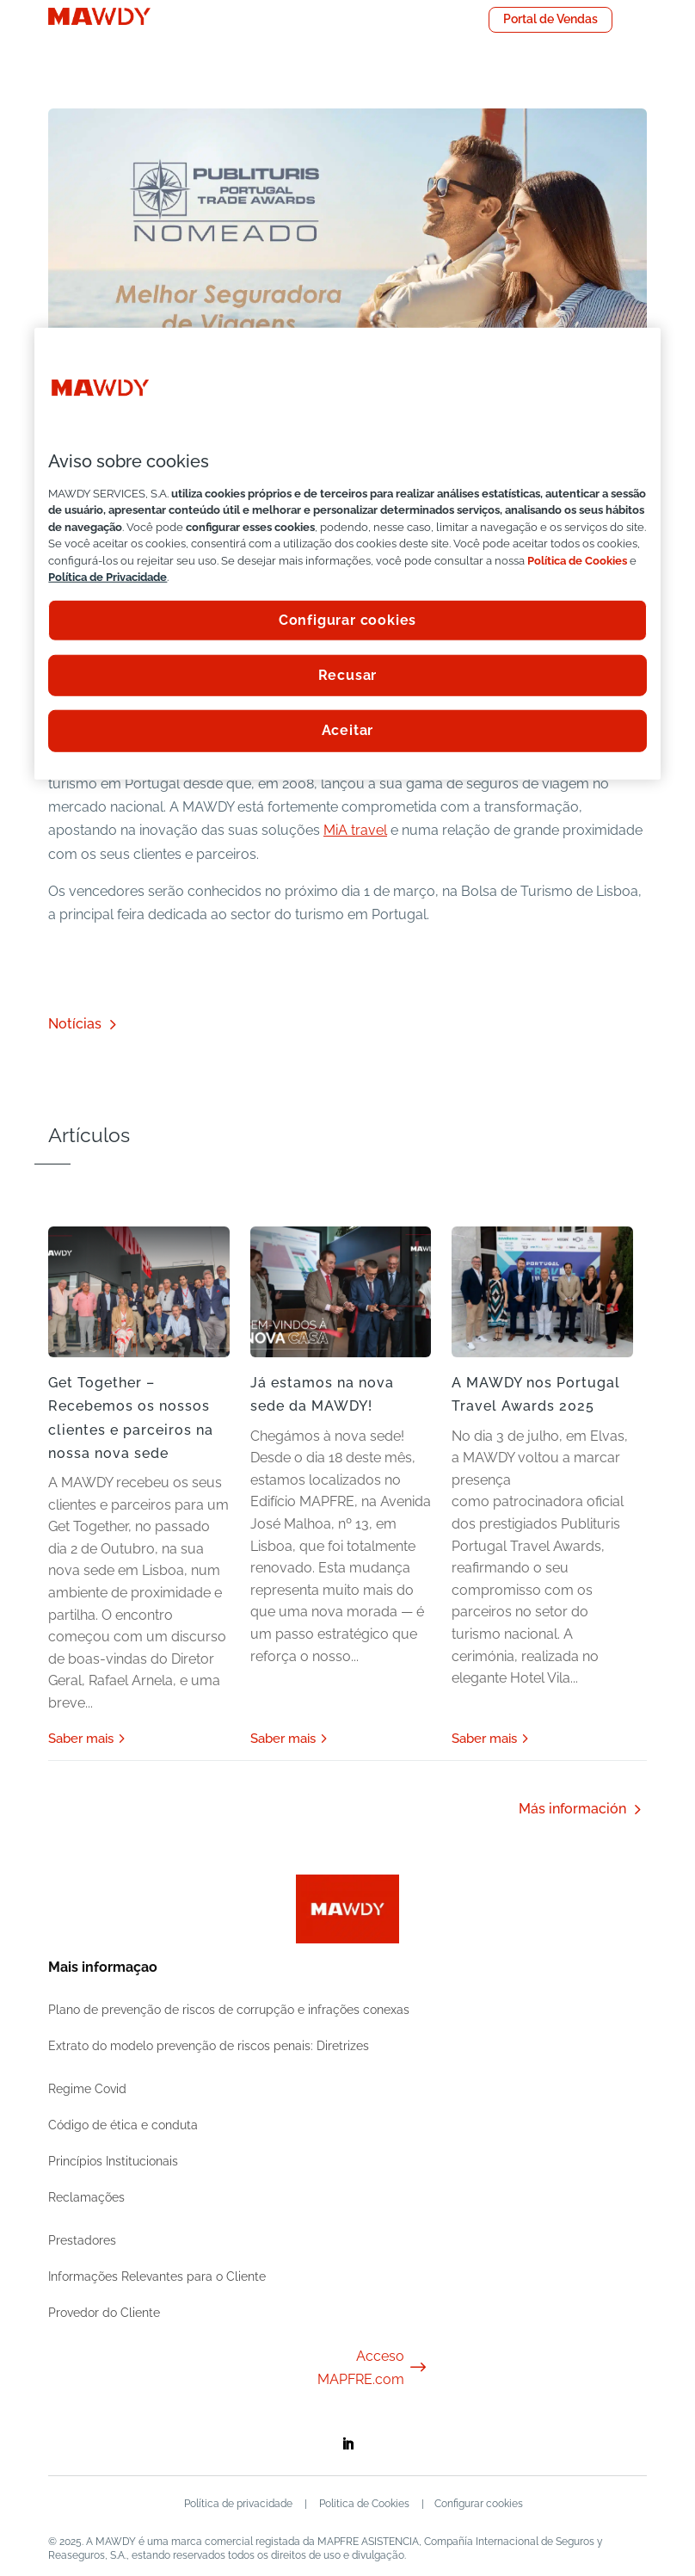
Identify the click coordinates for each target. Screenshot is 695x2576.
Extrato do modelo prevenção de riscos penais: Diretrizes (208, 2046)
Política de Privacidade (107, 577)
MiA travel (355, 830)
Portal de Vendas (550, 19)
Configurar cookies (479, 2504)
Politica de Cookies (363, 2504)
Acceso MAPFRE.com (372, 2368)
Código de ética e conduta (123, 2125)
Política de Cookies (577, 559)
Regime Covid (87, 2089)
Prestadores (82, 2240)
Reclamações (86, 2197)
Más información (572, 1809)
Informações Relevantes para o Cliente (157, 2276)
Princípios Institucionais (113, 2161)
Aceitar (348, 730)
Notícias (74, 1024)
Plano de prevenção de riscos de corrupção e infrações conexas (228, 2010)
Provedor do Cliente (104, 2313)
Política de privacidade (237, 2504)
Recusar (348, 675)
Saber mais (81, 1738)
